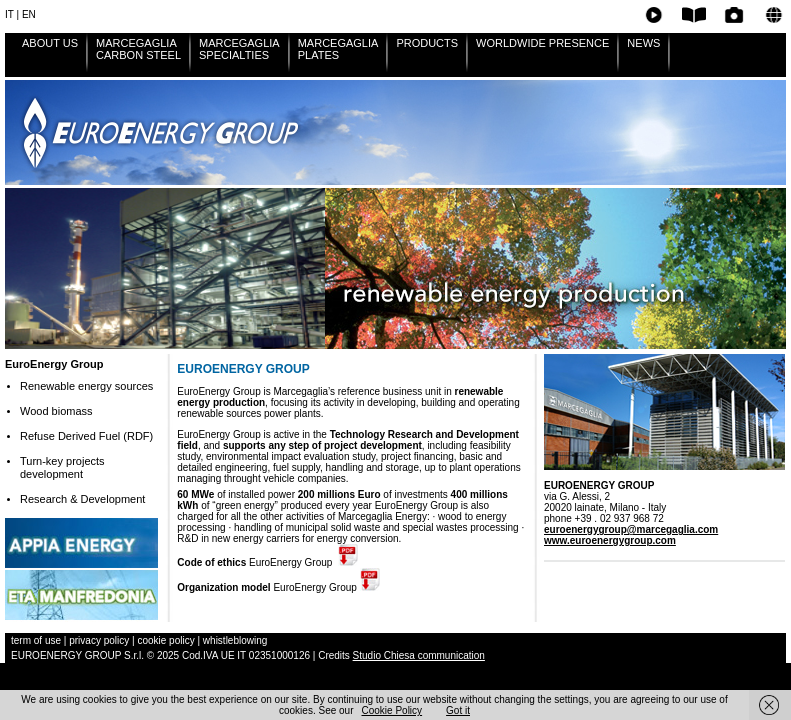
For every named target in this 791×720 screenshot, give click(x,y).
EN (29, 14)
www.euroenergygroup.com (610, 540)
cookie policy (165, 640)
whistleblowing (235, 640)
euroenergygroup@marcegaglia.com (631, 529)
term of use (37, 640)
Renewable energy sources (86, 386)
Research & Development (82, 499)
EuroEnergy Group (54, 364)
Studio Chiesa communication (419, 655)
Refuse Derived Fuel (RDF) (86, 436)
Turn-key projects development (62, 467)
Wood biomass (56, 411)
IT (9, 14)
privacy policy (99, 640)
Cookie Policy (392, 710)
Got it (458, 710)
